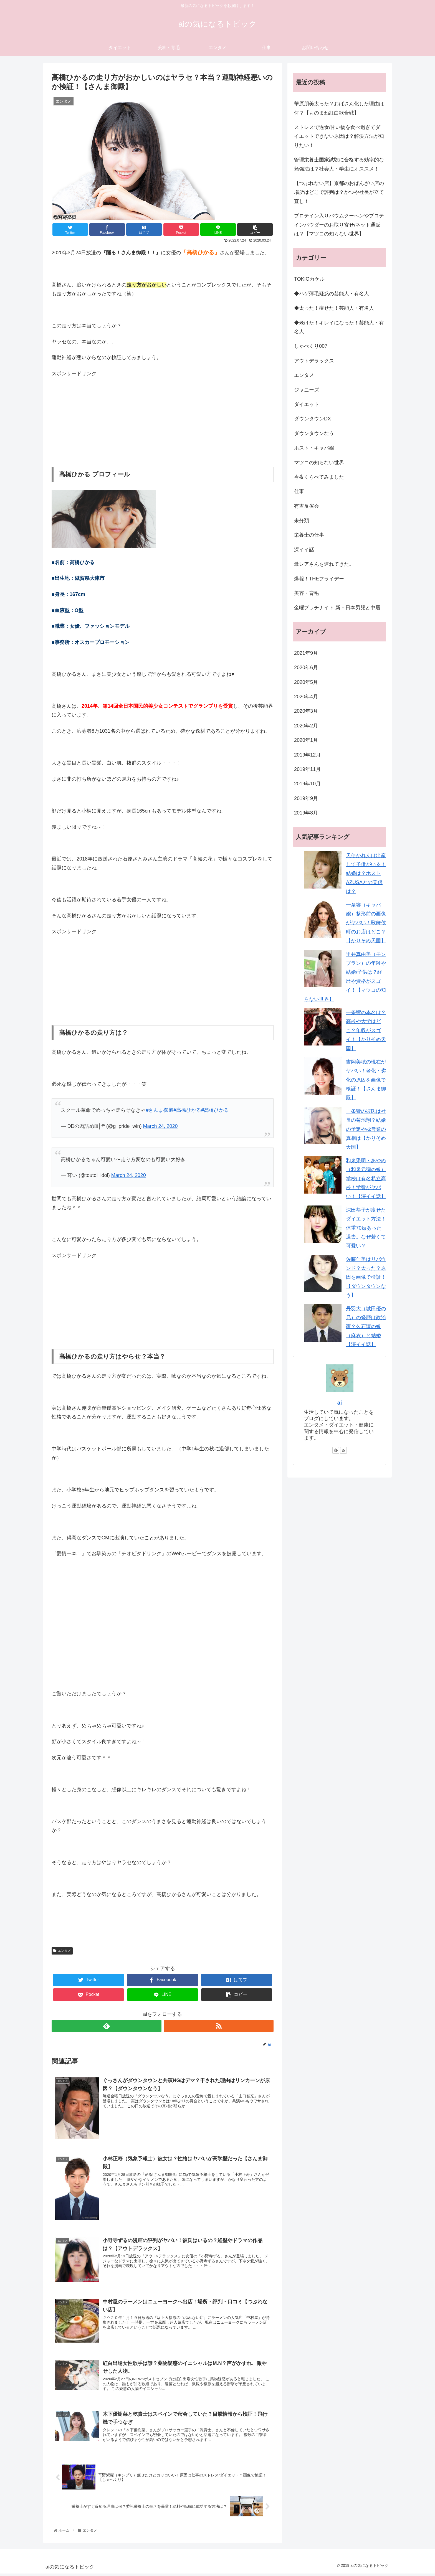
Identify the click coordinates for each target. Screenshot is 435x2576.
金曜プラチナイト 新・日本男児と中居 (337, 607)
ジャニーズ (306, 390)
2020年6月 (306, 667)
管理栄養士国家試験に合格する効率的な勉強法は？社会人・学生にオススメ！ (339, 164)
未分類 (301, 520)
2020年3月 (306, 711)
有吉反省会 (306, 506)
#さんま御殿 (159, 1110)
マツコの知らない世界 (319, 462)
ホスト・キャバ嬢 (314, 448)
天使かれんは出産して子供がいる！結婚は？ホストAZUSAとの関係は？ (366, 873)
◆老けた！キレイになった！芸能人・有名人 (339, 327)
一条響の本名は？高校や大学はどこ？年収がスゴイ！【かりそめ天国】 (366, 1030)
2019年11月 (307, 769)
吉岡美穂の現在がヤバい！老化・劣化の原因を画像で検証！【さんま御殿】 (366, 1080)
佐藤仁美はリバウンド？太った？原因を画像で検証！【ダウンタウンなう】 (366, 1277)
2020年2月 (306, 726)
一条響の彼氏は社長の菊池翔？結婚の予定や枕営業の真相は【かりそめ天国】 (366, 1129)
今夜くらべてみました (319, 477)
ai (339, 1403)
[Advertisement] (163, 417)
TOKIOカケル (309, 279)
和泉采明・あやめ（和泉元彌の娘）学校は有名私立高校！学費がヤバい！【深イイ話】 (366, 1178)
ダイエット (306, 404)
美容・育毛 (306, 593)
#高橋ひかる (187, 1110)
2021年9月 (306, 653)
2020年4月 (306, 696)
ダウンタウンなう (314, 433)
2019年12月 (307, 755)
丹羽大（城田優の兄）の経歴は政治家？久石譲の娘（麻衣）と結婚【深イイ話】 (366, 1326)
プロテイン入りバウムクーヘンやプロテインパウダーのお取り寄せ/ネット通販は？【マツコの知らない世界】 (339, 225)
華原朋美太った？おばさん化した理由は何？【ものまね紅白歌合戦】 (339, 108)
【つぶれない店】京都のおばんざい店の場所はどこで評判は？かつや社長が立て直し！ (339, 192)
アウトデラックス (314, 361)
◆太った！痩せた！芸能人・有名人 (334, 308)
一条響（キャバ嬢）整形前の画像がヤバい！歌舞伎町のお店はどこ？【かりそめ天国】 (366, 923)
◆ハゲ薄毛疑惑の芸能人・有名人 (331, 293)
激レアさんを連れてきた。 (324, 564)
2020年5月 (306, 682)
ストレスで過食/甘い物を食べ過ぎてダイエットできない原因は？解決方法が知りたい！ (339, 136)
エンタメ (62, 1951)
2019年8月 (306, 813)
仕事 (299, 491)
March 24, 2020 (160, 1126)
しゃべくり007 (310, 346)
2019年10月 (307, 783)
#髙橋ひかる (215, 1110)
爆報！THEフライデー (319, 579)
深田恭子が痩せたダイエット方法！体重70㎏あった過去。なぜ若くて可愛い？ (366, 1228)
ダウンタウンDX (312, 419)
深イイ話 (304, 549)
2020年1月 (306, 740)
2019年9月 (306, 798)
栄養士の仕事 (309, 535)
